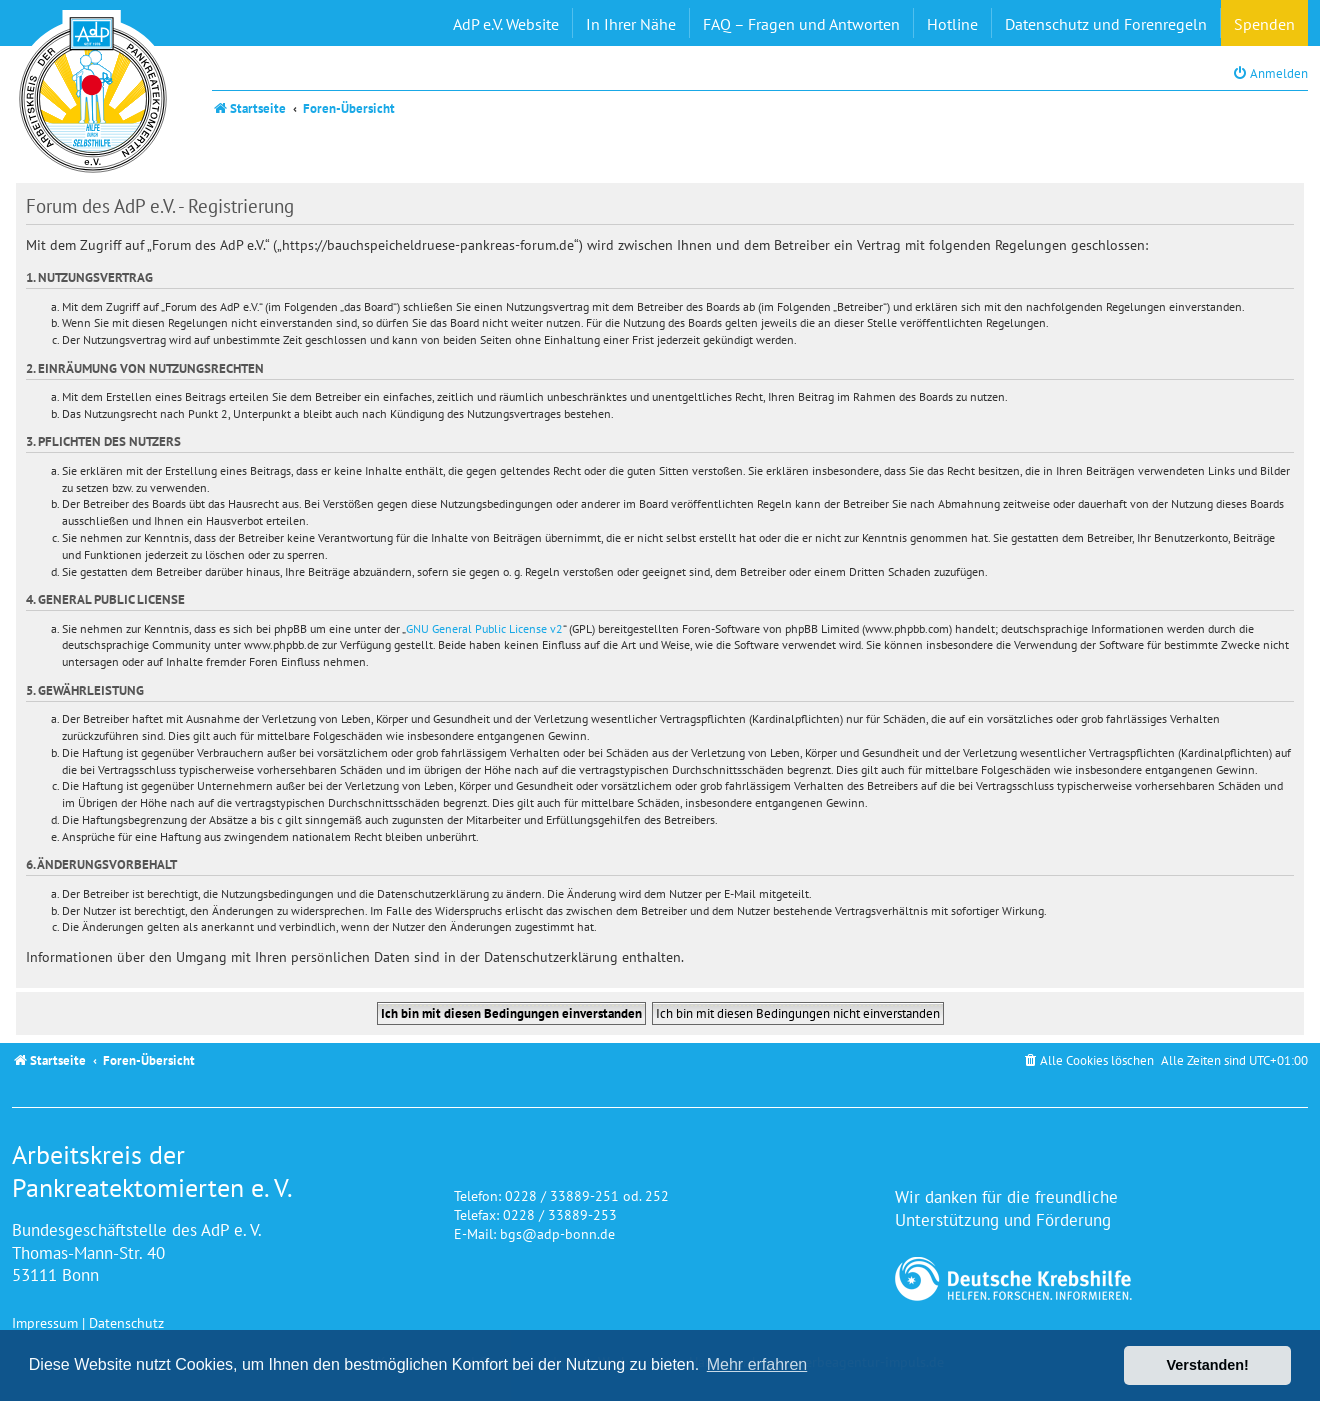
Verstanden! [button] (1208, 1365)
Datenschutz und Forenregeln (1106, 24)
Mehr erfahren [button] (757, 1364)
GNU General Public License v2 (484, 628)
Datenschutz (126, 1322)
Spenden (1264, 24)
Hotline (952, 24)
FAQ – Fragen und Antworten (801, 24)
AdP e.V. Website (506, 24)
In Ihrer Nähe (631, 24)
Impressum (45, 1322)
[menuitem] (1270, 73)
